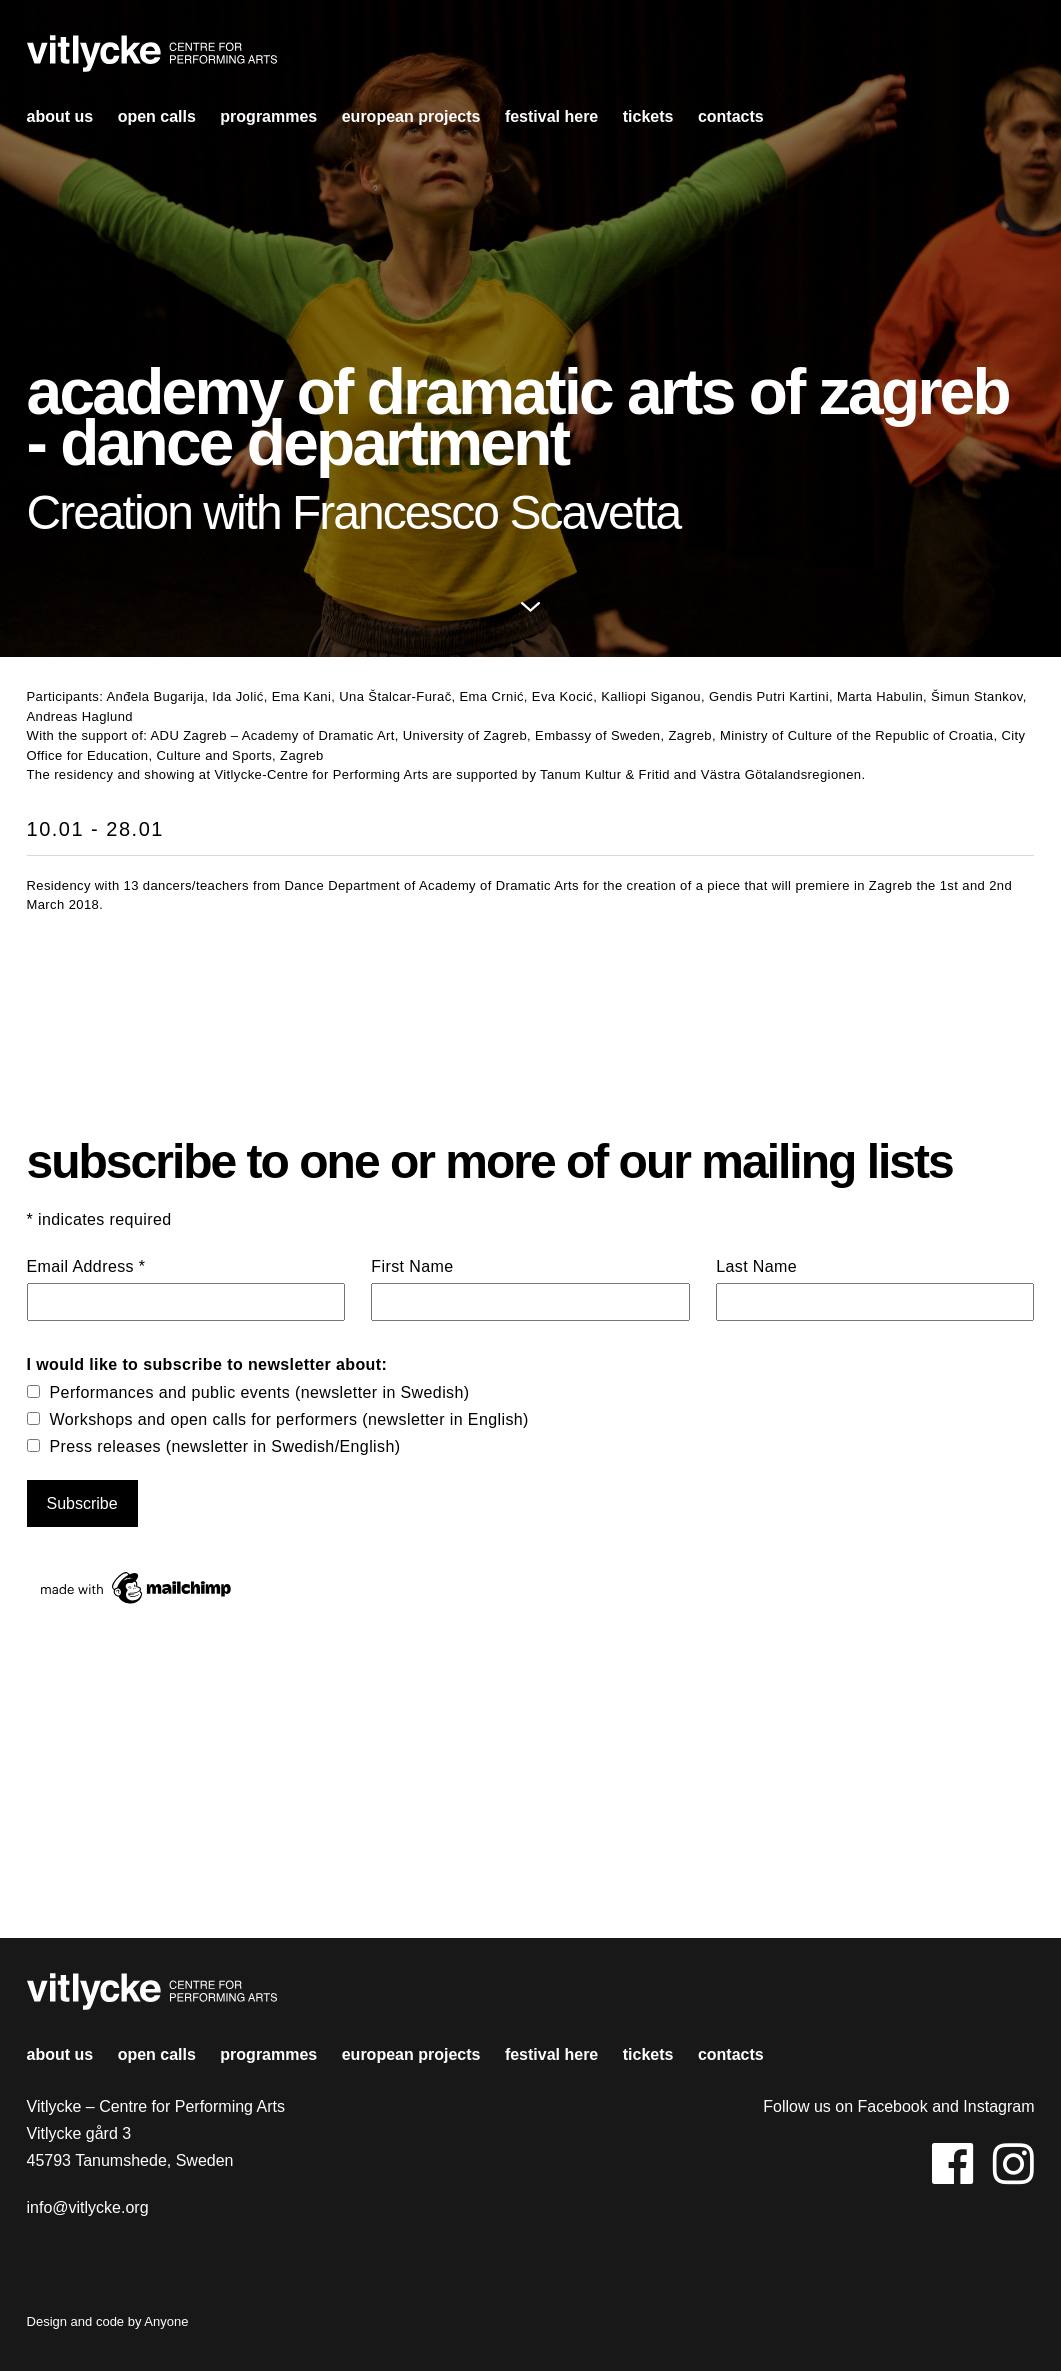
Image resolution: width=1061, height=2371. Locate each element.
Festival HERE (551, 116)
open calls (157, 116)
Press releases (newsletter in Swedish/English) (225, 1446)
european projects (411, 116)
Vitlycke (152, 59)
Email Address (86, 1266)
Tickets (648, 116)
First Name (412, 1266)
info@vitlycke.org (88, 2207)
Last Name (756, 1266)
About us (60, 116)
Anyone (166, 2321)
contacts (731, 116)
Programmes (268, 116)
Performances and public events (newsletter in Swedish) (260, 1392)
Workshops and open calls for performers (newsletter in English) (289, 1419)
